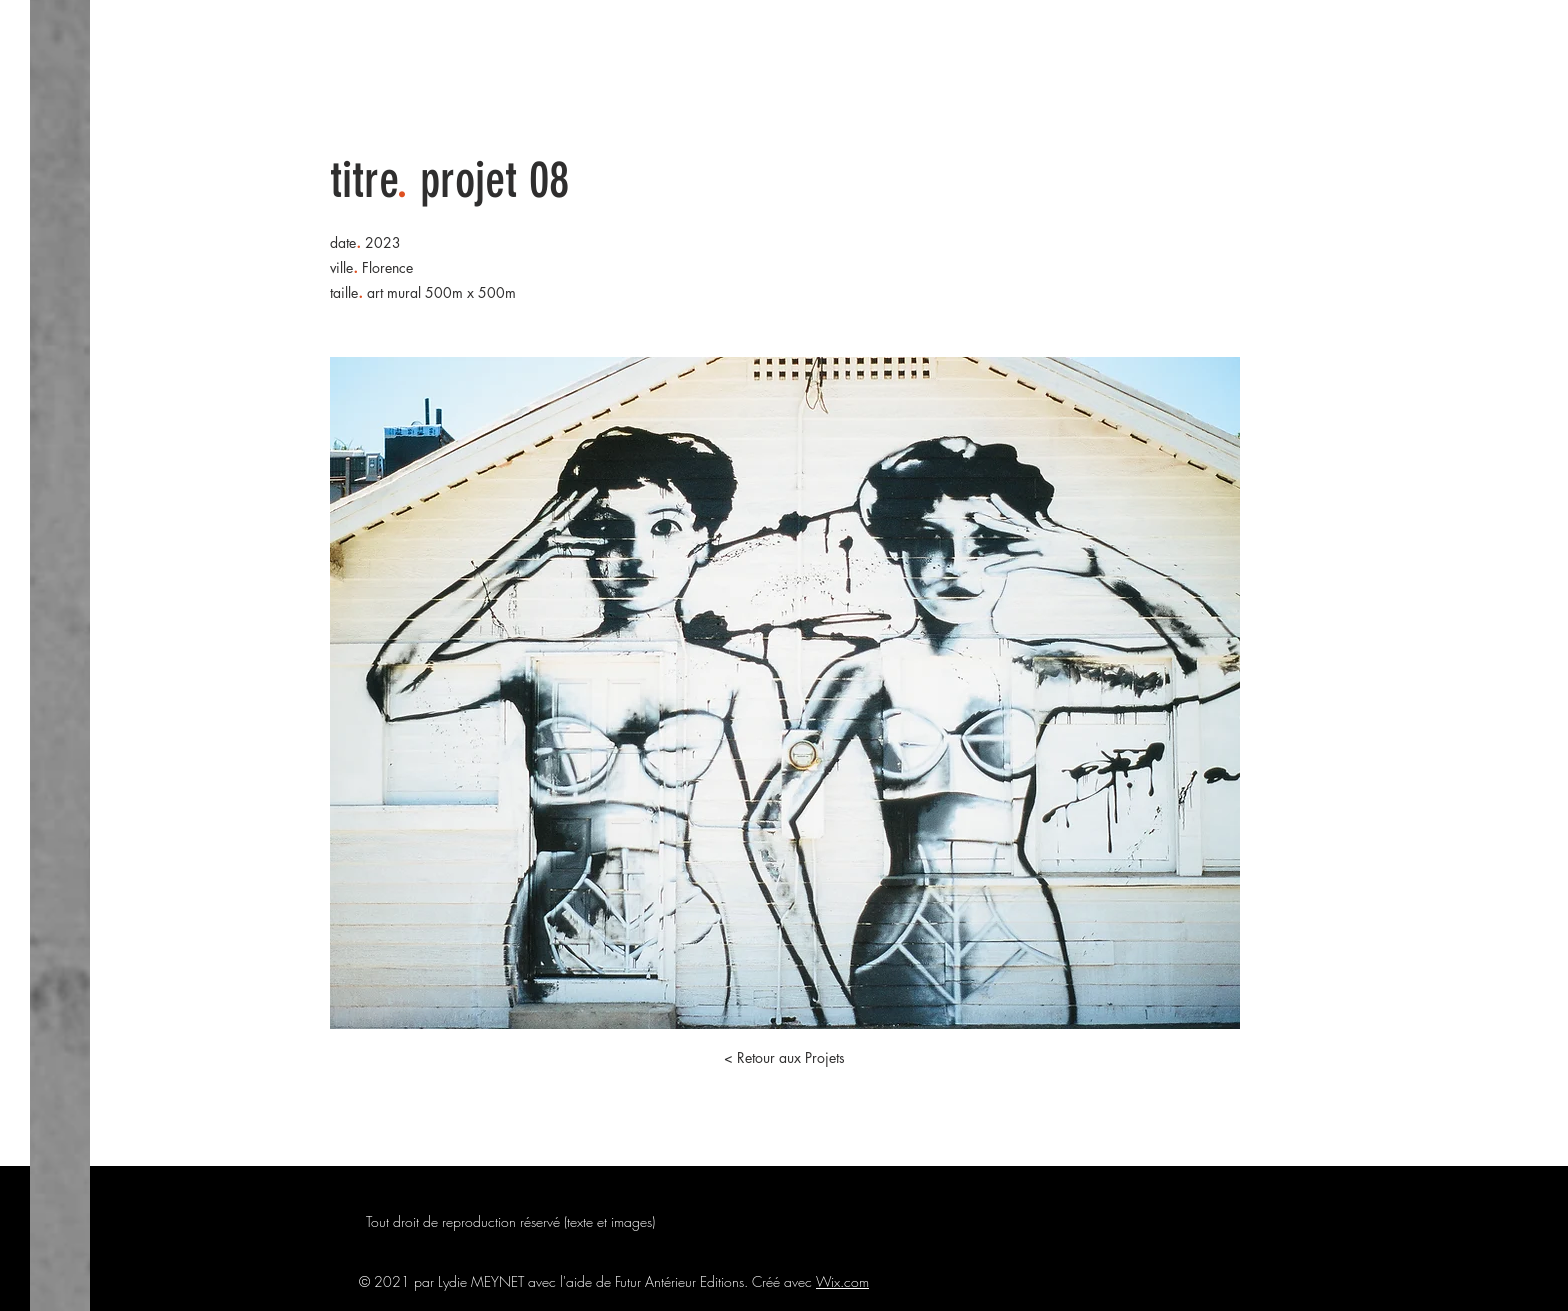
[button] (784, 1058)
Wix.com (842, 1281)
